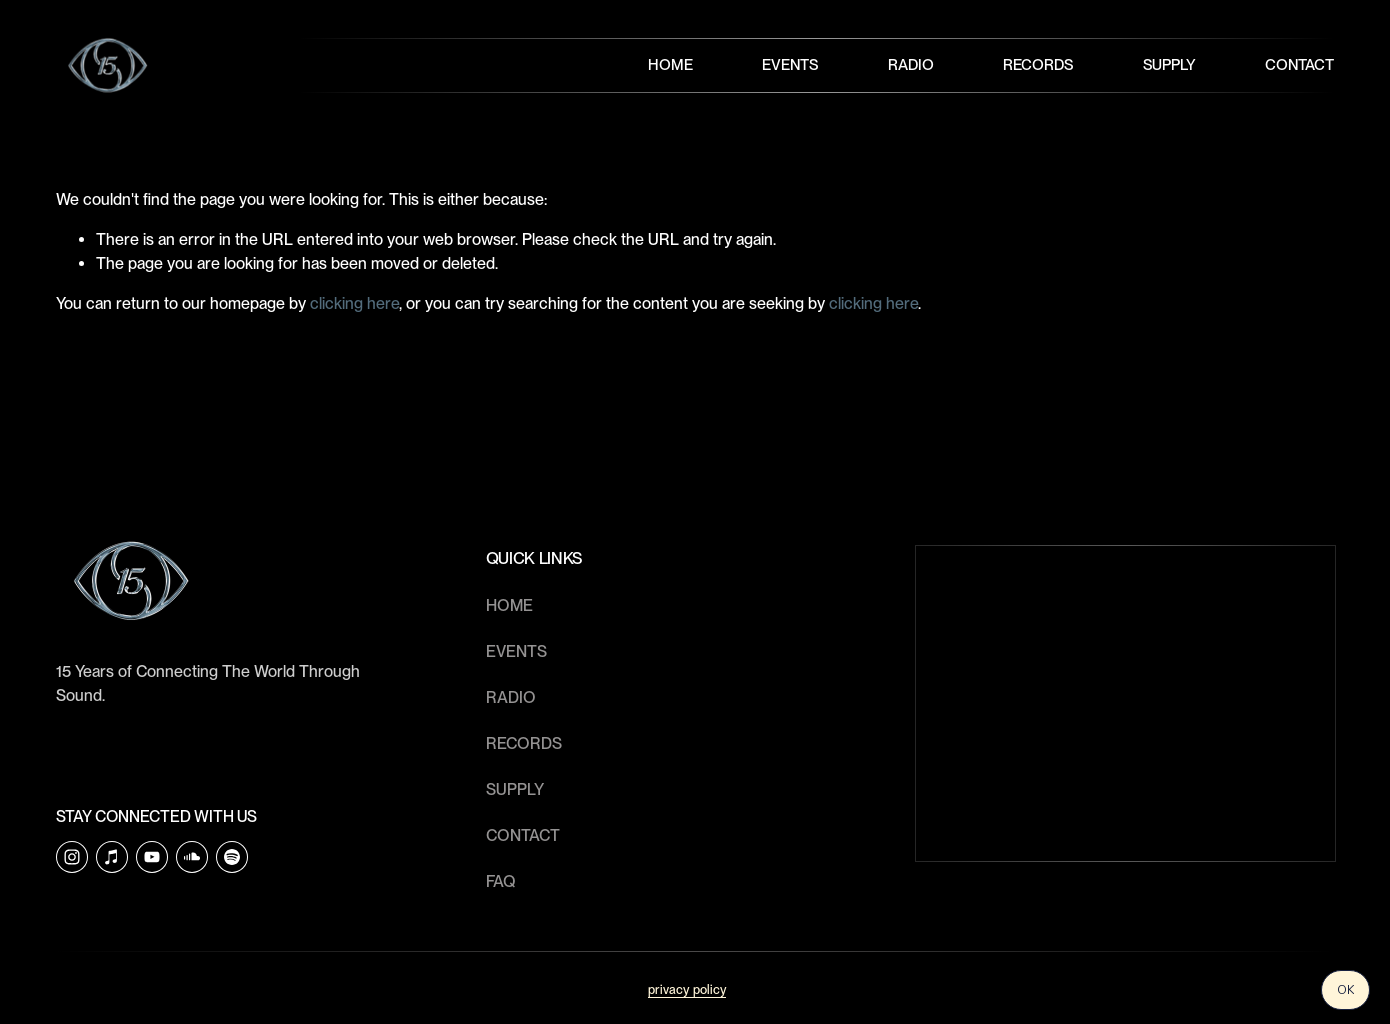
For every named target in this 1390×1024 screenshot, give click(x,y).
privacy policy (687, 989)
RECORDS (524, 743)
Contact (1299, 65)
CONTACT (523, 835)
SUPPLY (515, 789)
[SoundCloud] (192, 857)
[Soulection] (232, 857)
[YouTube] (152, 857)
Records (1038, 65)
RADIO (511, 697)
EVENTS (516, 651)
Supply (1169, 65)
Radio (911, 65)
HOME (509, 605)
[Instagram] (72, 857)
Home (670, 65)
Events (790, 65)
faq (501, 881)
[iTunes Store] (112, 857)
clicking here (354, 303)
